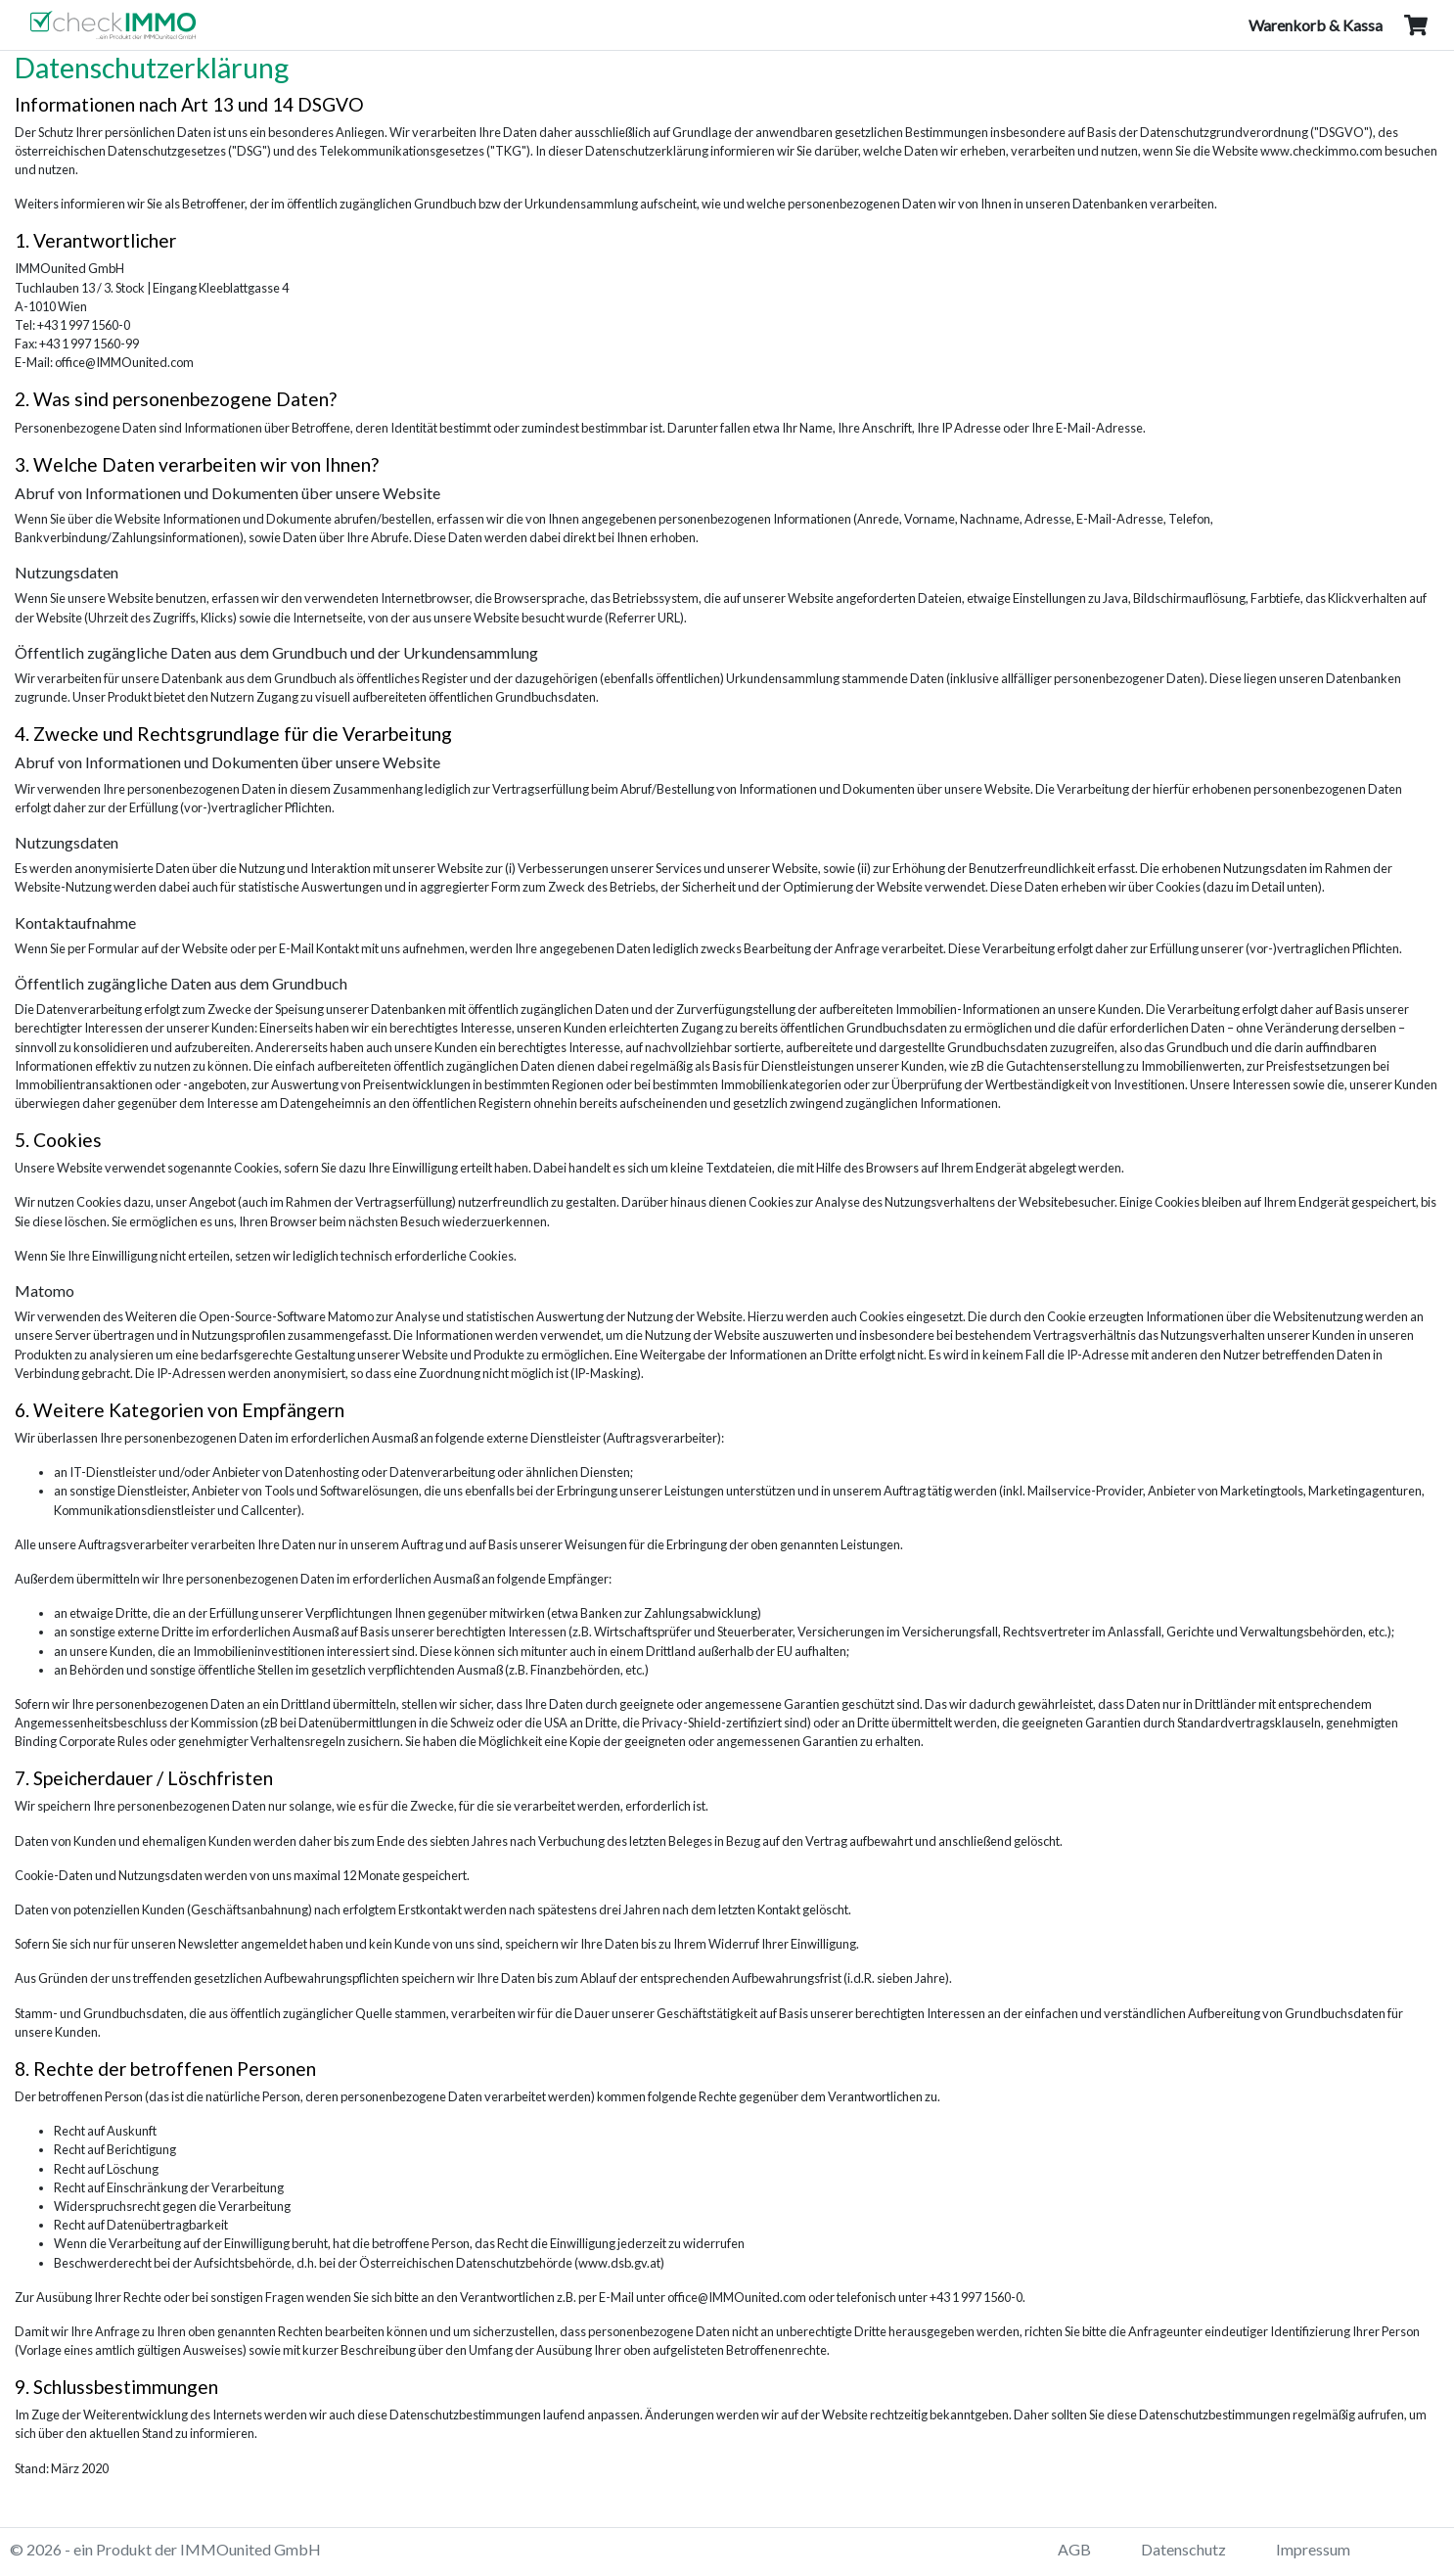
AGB (1074, 2549)
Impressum (1313, 2549)
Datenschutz (1183, 2549)
